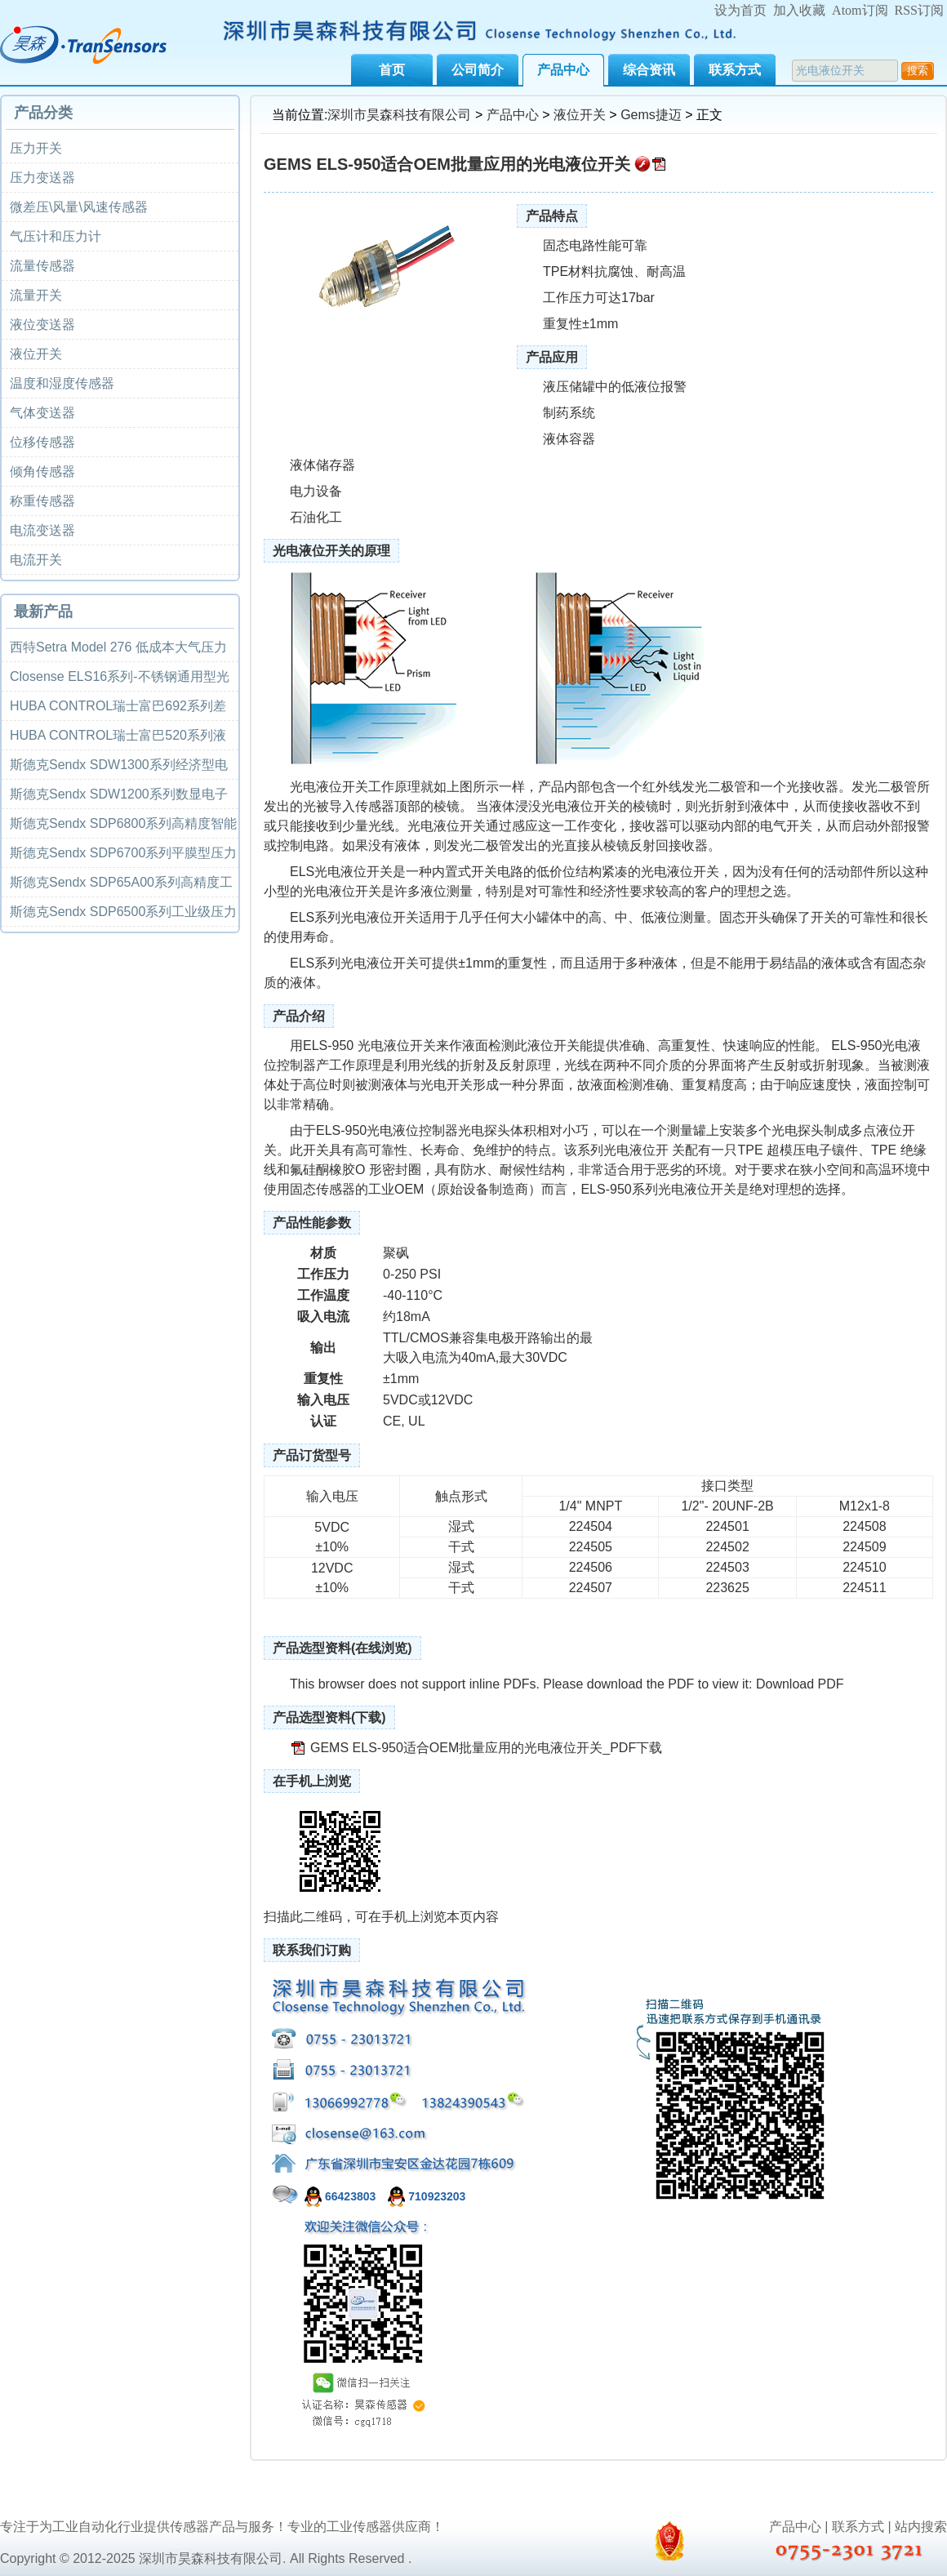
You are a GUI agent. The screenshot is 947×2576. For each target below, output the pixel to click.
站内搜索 (921, 2527)
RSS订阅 (919, 10)
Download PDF (800, 1684)
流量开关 (36, 295)
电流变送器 (42, 530)
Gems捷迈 (651, 115)
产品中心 (563, 70)
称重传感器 (42, 501)
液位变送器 (42, 324)
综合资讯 (649, 70)
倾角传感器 (42, 471)
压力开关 (36, 148)
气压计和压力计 (55, 236)
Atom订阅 (859, 10)
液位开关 (580, 115)
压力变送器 (42, 178)
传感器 (374, 806)
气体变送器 (42, 413)
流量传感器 (42, 266)
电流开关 (36, 560)
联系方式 (735, 70)
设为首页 (740, 10)
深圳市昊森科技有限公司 (399, 115)
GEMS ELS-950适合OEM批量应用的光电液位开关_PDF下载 (486, 1748)
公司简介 (477, 70)
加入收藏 (799, 10)
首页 (392, 70)
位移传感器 (42, 442)
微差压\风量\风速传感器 (79, 207)
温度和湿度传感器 (62, 383)
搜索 (917, 71)
